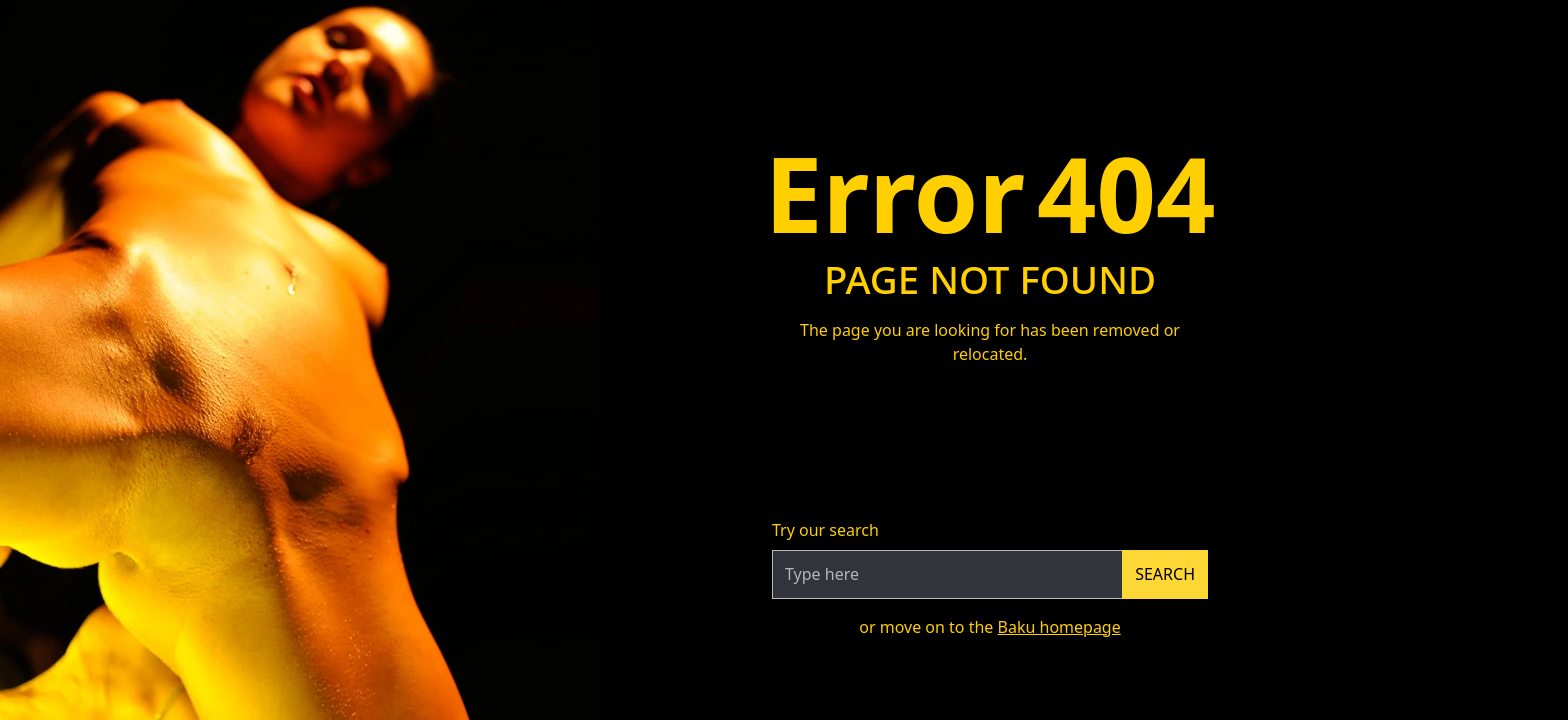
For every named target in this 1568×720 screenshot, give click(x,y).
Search (1165, 574)
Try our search (825, 530)
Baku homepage (1059, 627)
